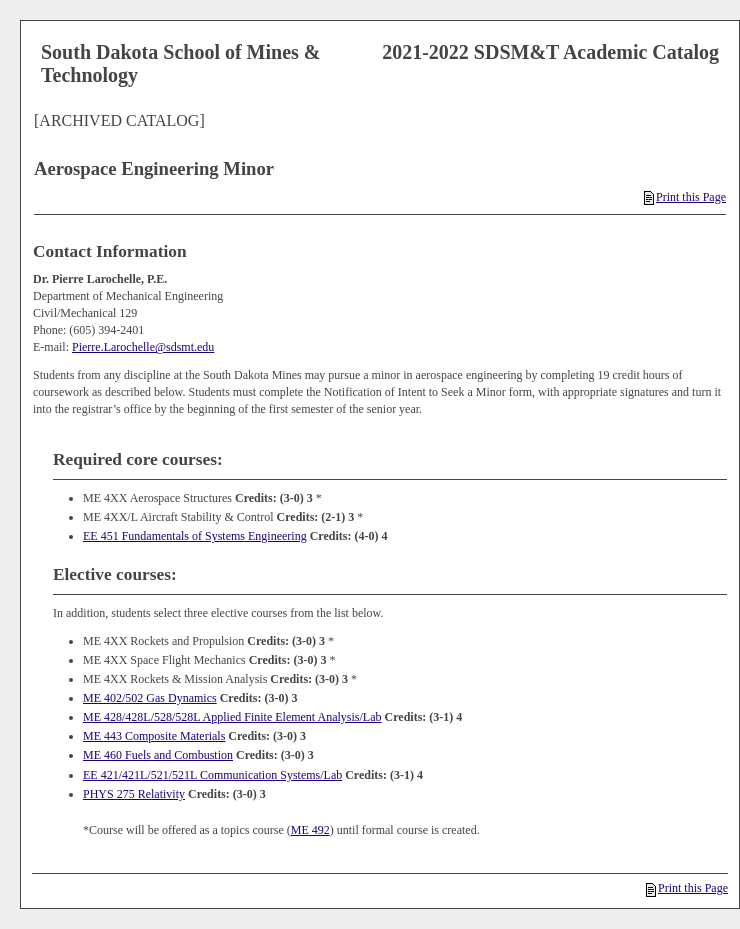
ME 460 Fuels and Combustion (158, 755)
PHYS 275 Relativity (134, 794)
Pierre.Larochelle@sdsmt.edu (143, 347)
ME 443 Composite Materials (154, 736)
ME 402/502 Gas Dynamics (150, 698)
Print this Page (685, 197)
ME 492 (310, 830)
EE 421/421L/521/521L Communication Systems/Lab (212, 775)
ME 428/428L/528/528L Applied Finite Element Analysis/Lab (232, 717)
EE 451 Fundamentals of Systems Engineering (195, 536)
